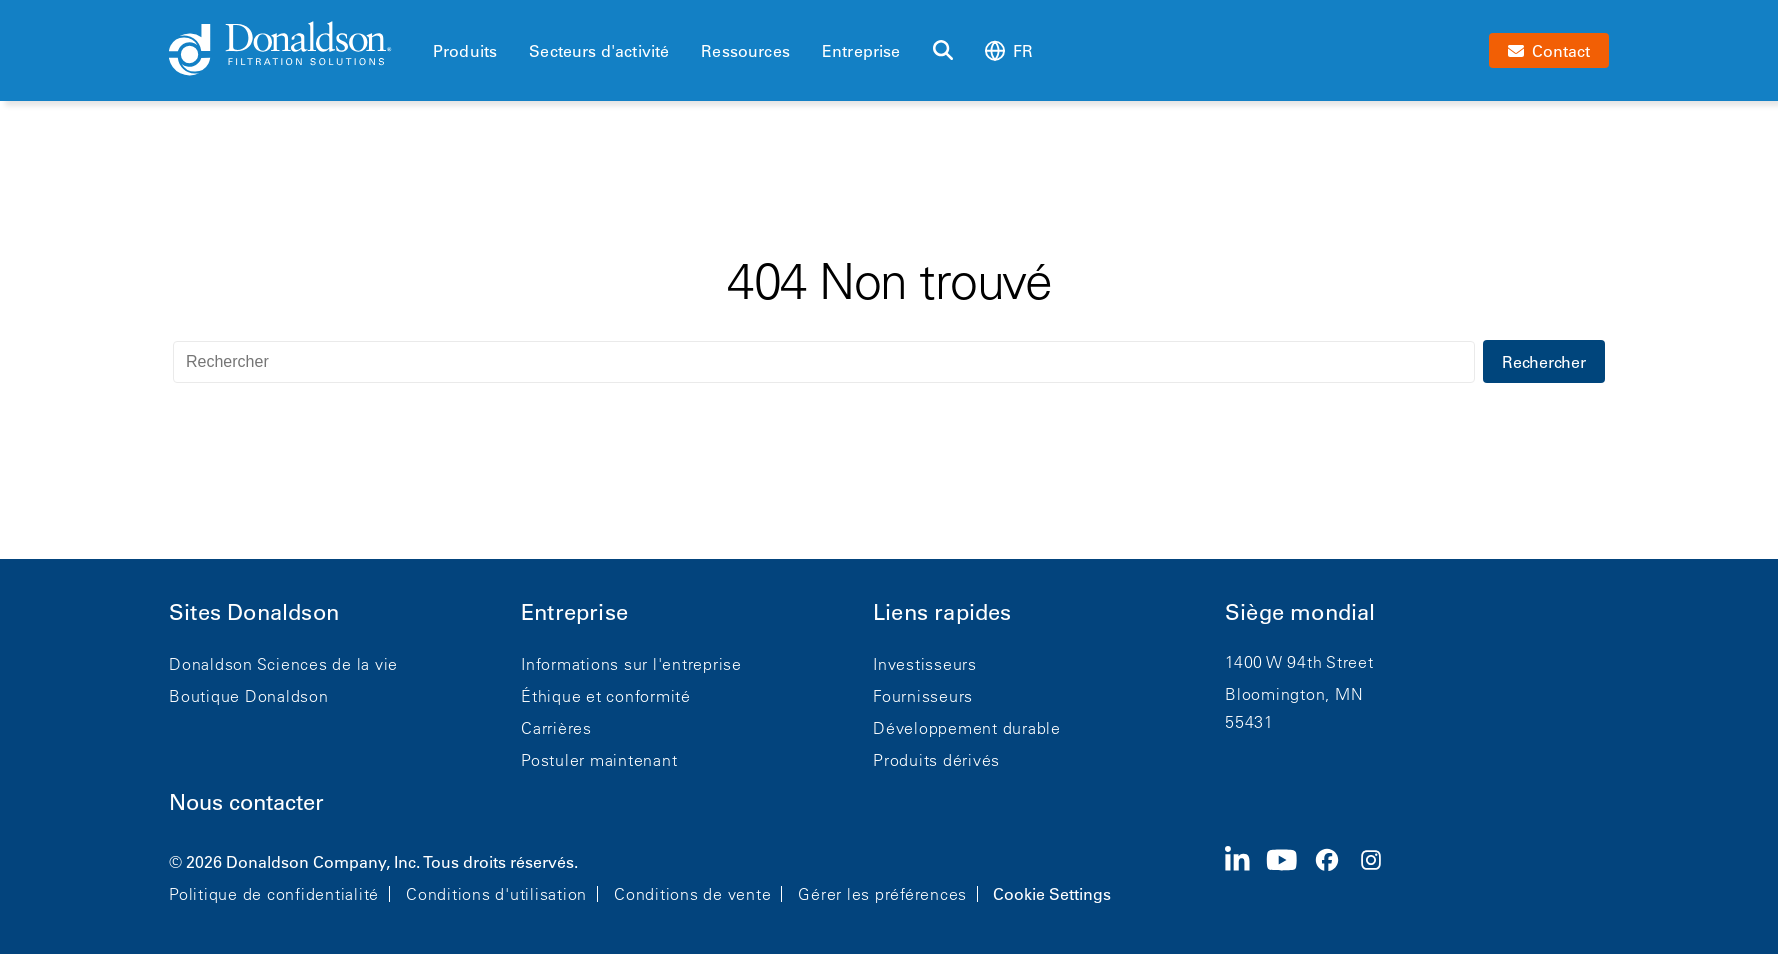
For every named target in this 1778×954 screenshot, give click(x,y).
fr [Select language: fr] (1009, 50)
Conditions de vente (692, 894)
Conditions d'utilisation (496, 894)
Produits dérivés (936, 760)
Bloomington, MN (1294, 694)
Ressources (745, 51)
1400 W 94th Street (1299, 662)
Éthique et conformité (606, 696)
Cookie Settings (1052, 894)
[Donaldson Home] (293, 50)
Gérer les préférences (882, 894)
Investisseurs (925, 664)
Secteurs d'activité (599, 51)
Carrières (556, 728)
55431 (1249, 722)
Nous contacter (246, 802)
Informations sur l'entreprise (631, 664)
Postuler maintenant (599, 760)
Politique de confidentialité (274, 894)
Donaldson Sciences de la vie (283, 664)
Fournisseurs (923, 696)
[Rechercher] (943, 51)
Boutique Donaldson (249, 696)
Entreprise (861, 51)
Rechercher (1544, 362)
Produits (465, 51)
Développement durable (967, 728)
